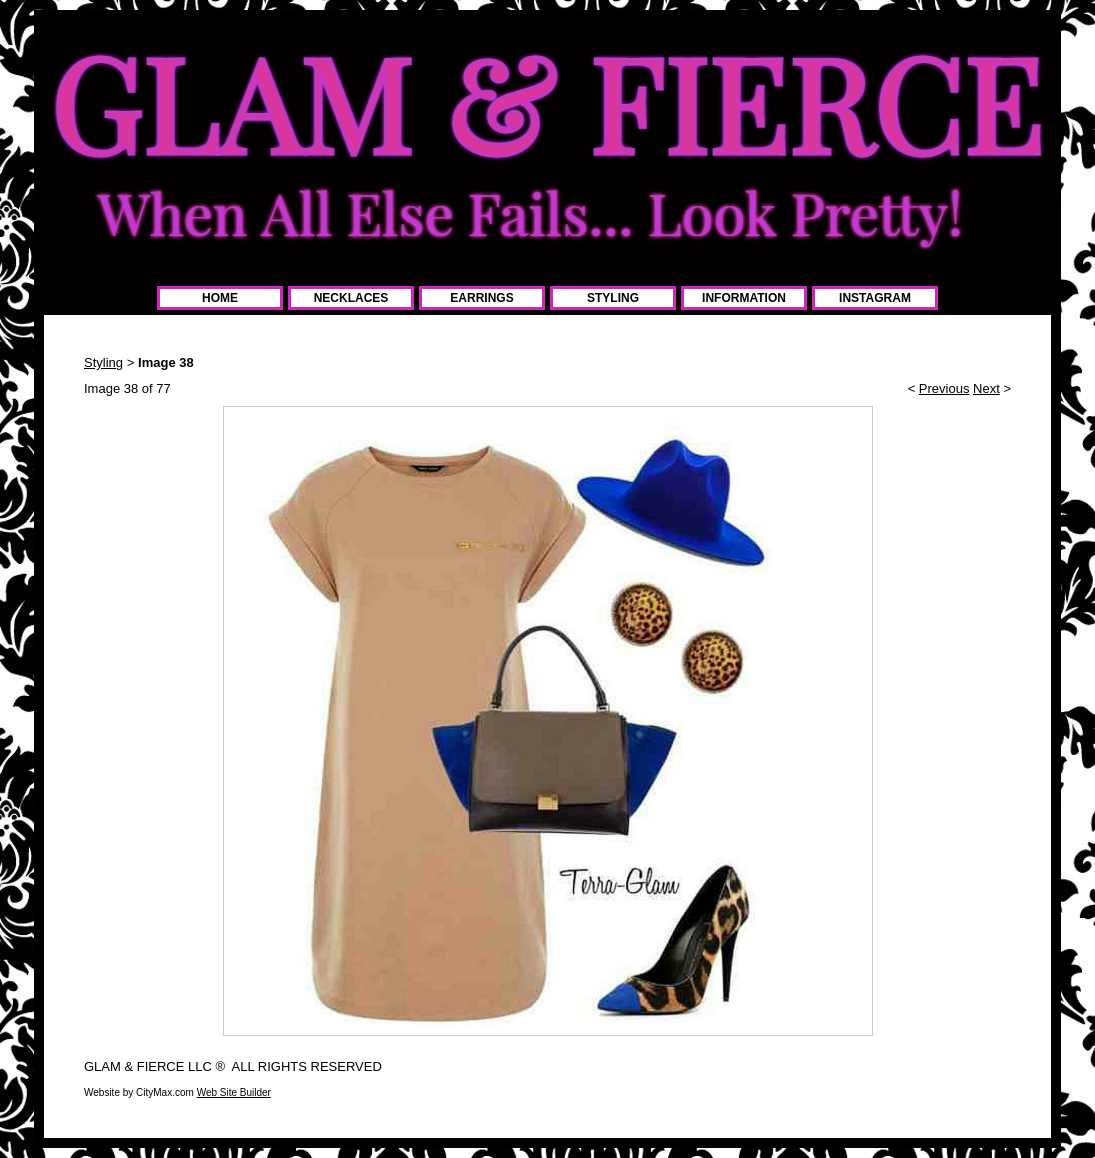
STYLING (613, 298)
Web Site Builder (234, 1092)
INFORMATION (744, 298)
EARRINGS (481, 298)
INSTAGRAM (875, 298)
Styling (103, 362)
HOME (220, 298)
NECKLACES (351, 298)
